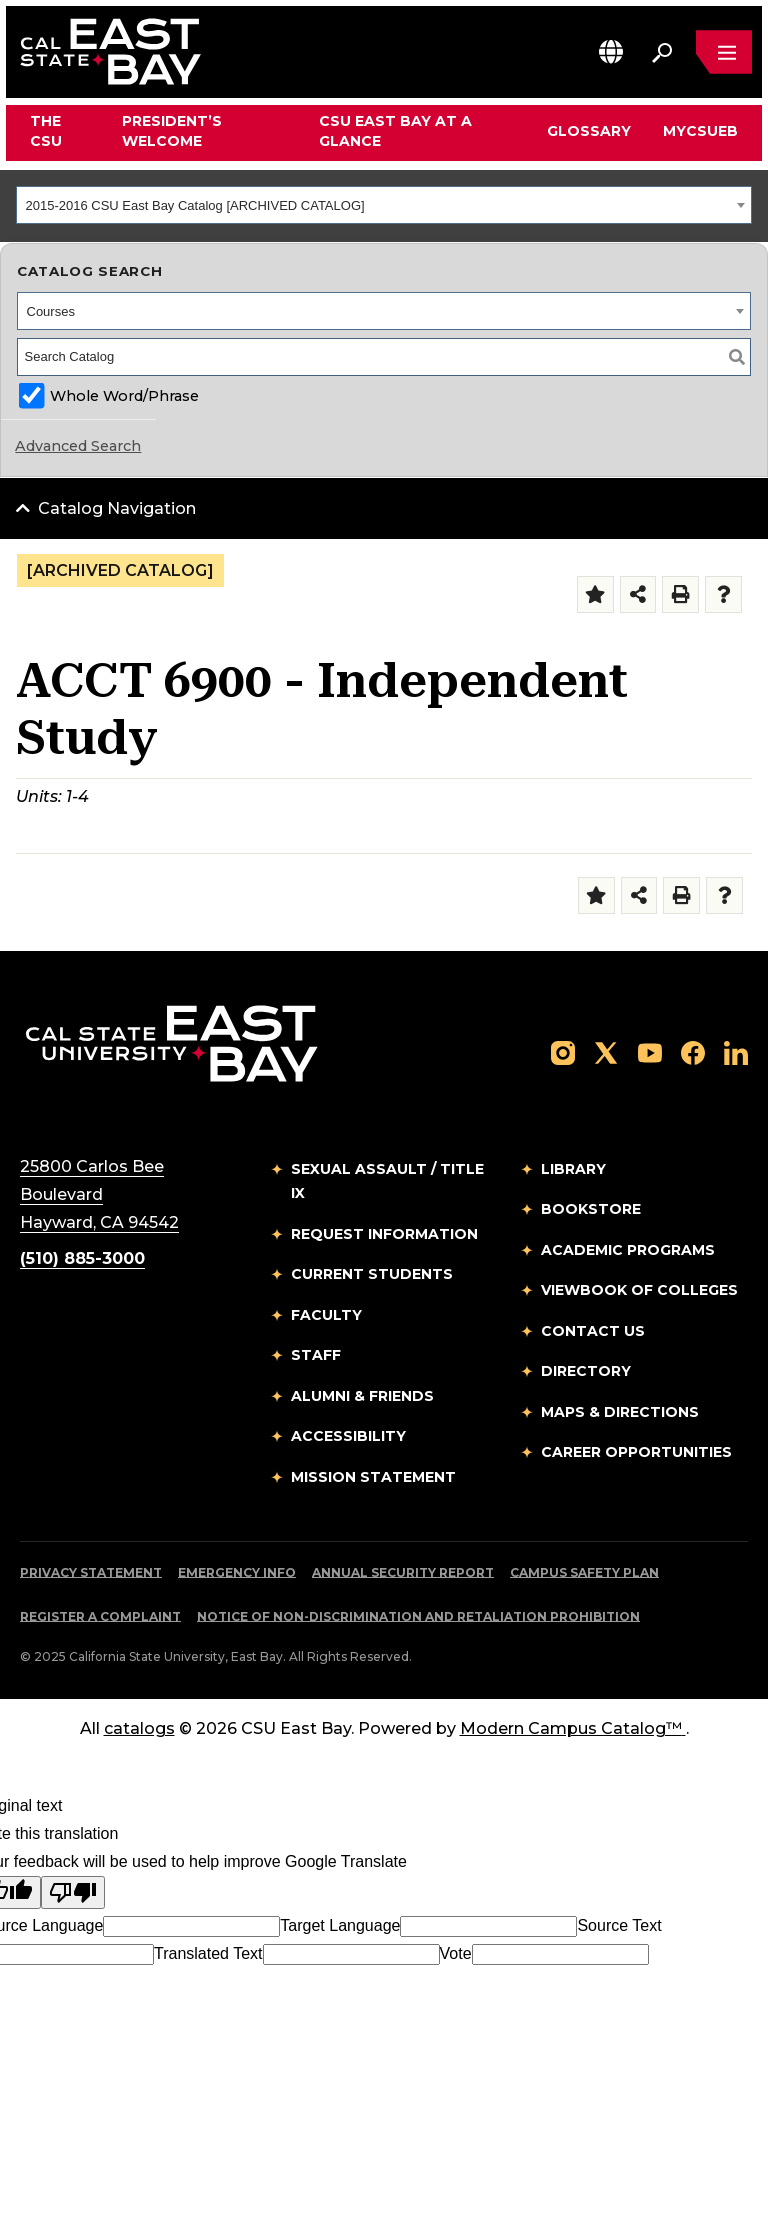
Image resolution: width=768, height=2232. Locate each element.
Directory (586, 1371)
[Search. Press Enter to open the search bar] (662, 52)
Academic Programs (628, 1250)
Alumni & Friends (362, 1396)
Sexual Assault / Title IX (387, 1181)
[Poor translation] (73, 1892)
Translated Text (208, 1953)
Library (573, 1169)
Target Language (340, 1925)
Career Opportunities (636, 1452)
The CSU (46, 131)
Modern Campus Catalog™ (573, 1728)
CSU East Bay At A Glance (395, 131)
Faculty (326, 1315)
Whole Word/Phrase (124, 396)
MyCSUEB (700, 130)
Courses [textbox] (51, 311)
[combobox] (384, 205)
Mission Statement (373, 1477)
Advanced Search (78, 446)
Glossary (589, 131)
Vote (456, 1953)
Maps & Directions (620, 1412)
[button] (611, 51)
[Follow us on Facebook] (693, 1051)
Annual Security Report (403, 1572)
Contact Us (593, 1331)
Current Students (372, 1274)
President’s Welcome (172, 131)
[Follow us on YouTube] (650, 1051)
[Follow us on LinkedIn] (736, 1051)
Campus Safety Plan (584, 1572)
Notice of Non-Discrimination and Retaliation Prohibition (418, 1616)
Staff (316, 1355)
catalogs (139, 1728)
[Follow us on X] (606, 1051)
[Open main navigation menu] (724, 52)
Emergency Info (237, 1572)
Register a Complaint (100, 1616)
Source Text (619, 1925)
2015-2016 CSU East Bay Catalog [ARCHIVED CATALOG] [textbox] (195, 205)
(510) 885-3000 (82, 1258)
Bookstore (591, 1209)
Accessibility (348, 1436)
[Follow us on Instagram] (563, 1051)
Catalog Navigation (117, 508)
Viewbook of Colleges (639, 1290)
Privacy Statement (91, 1572)
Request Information (384, 1234)
